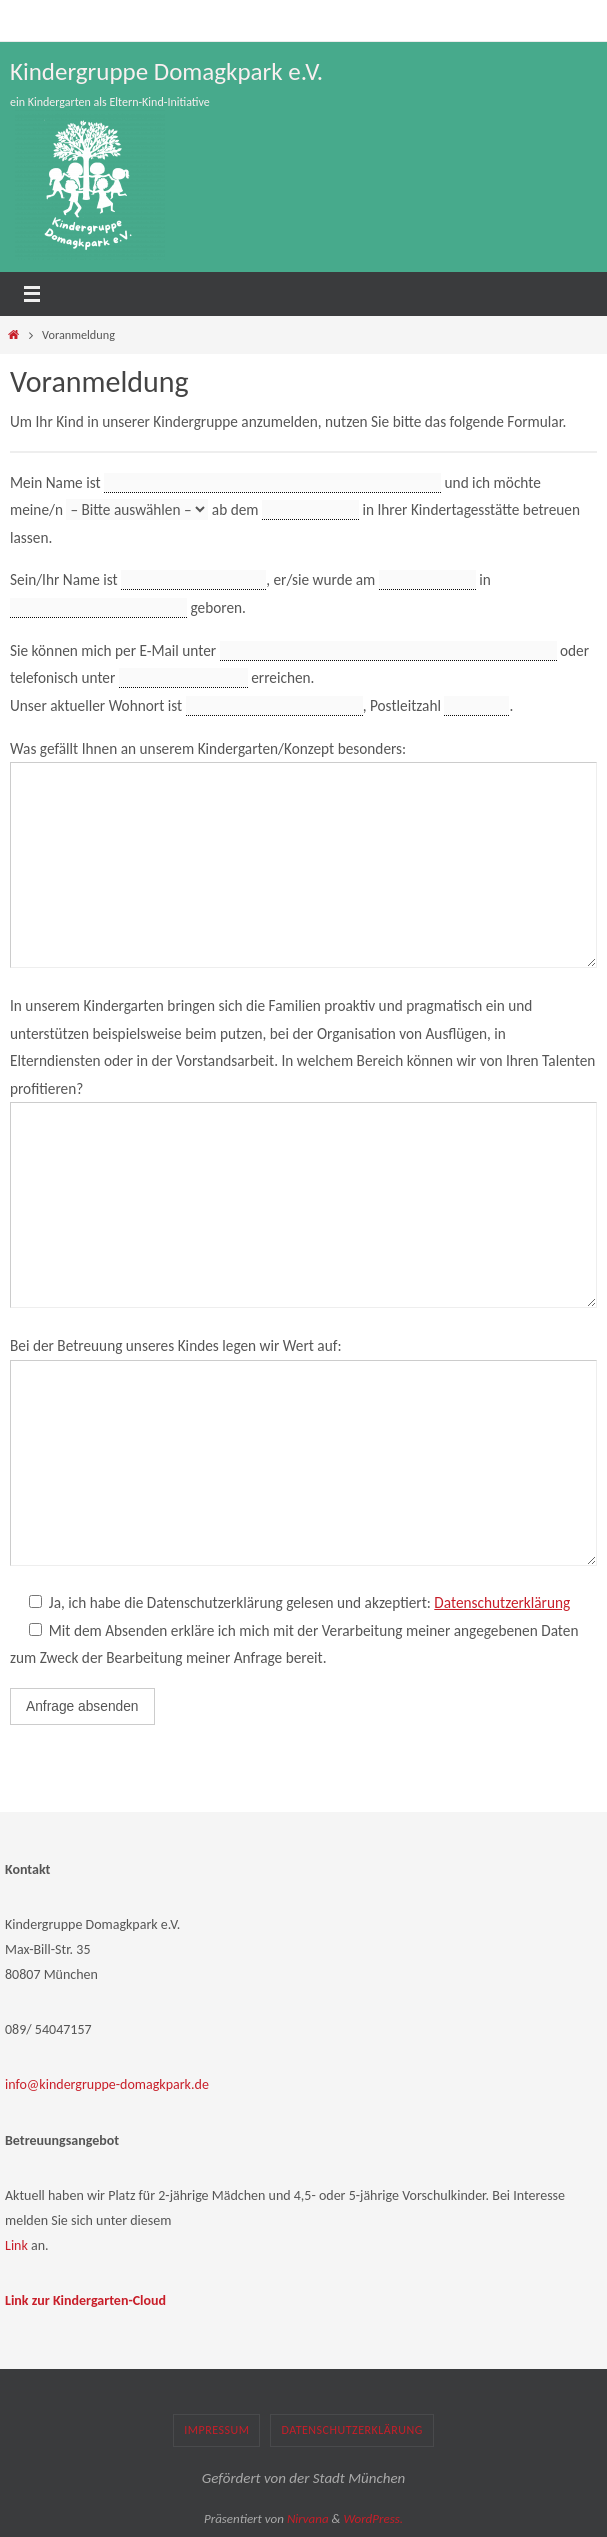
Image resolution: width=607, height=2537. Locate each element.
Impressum (216, 2430)
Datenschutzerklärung (502, 1602)
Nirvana (308, 2518)
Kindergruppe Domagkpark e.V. (166, 71)
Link (16, 2245)
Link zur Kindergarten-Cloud (85, 2300)
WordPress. (373, 2518)
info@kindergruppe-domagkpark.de (107, 2084)
